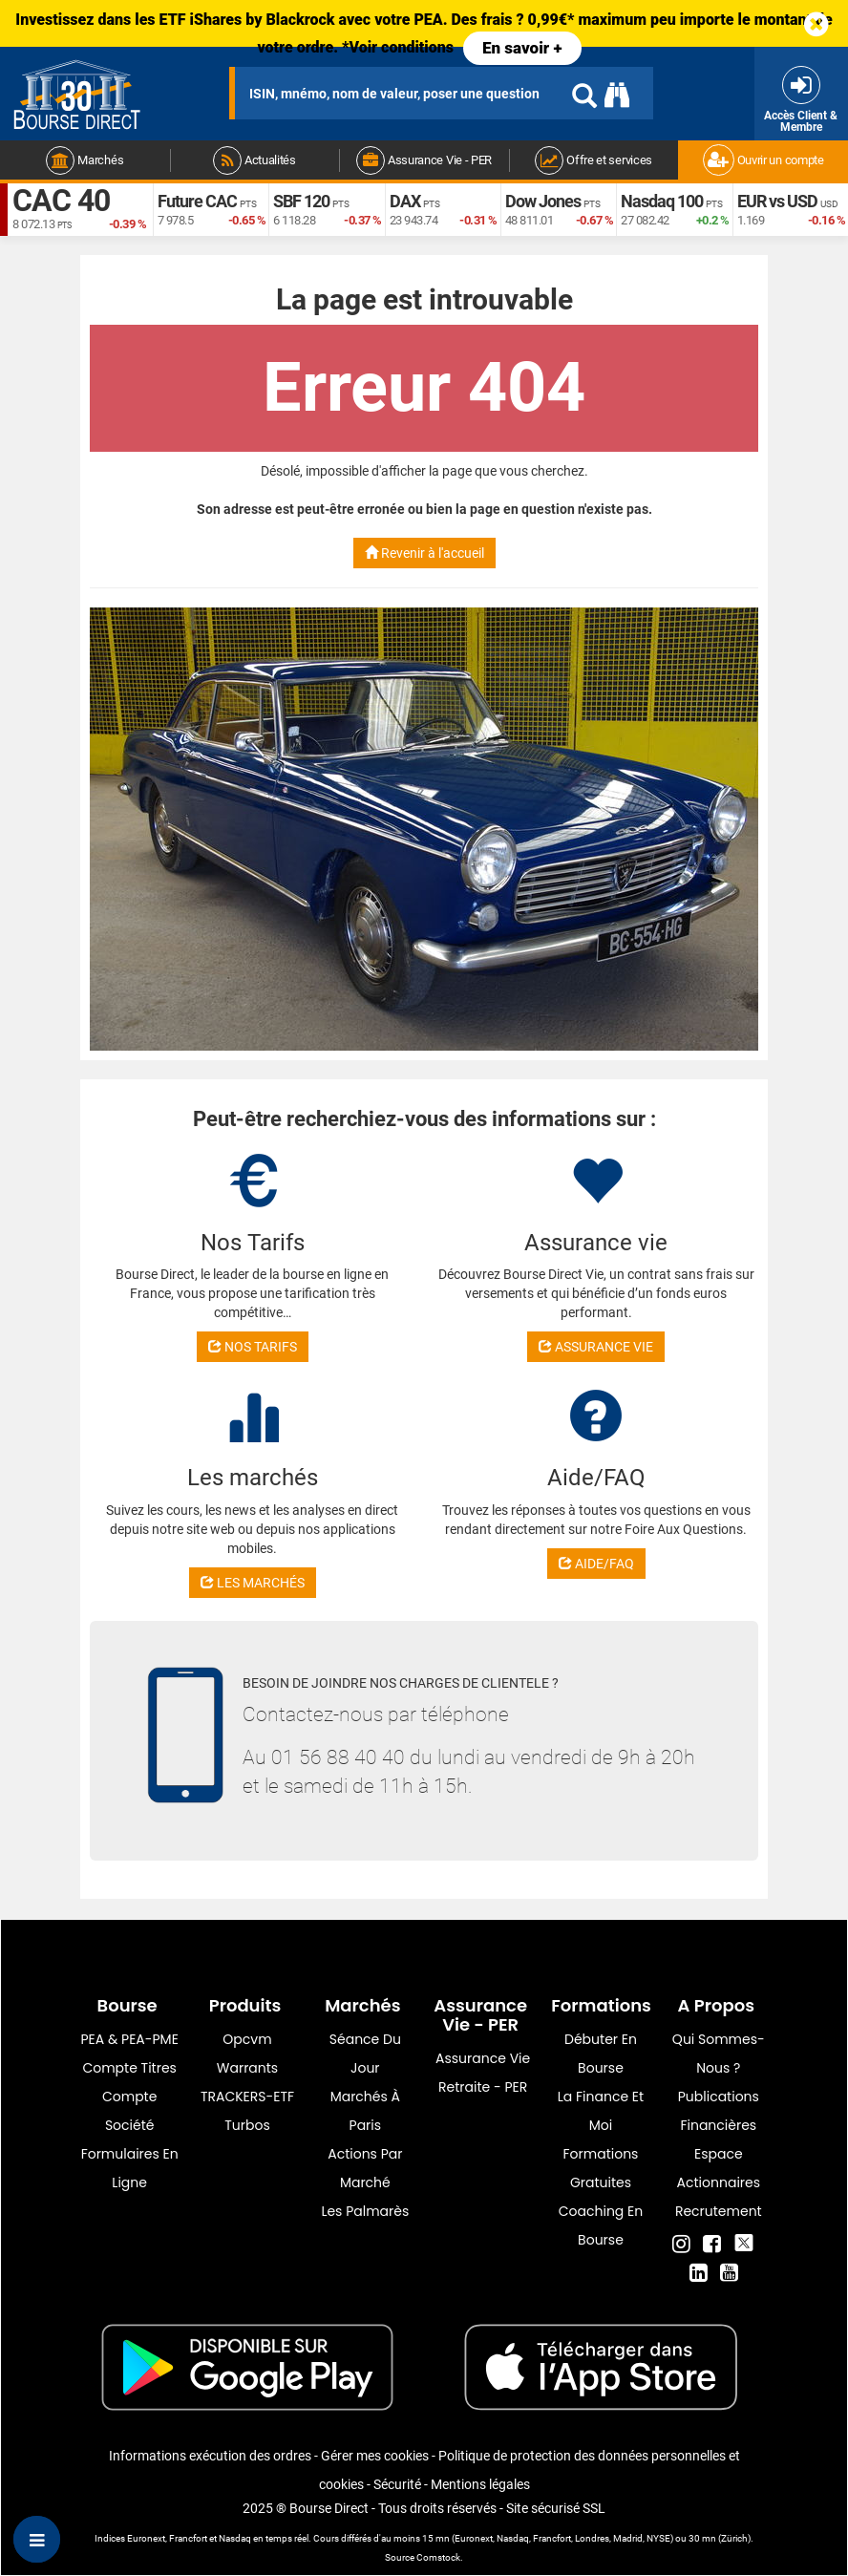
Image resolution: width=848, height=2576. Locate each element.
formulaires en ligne (130, 2168)
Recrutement (718, 2211)
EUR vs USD (777, 201)
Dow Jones (543, 201)
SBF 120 (301, 201)
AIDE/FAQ (596, 1563)
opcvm (247, 2039)
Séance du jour (365, 2053)
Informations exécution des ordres (210, 2455)
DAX (405, 201)
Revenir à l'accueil (424, 553)
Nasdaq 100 (662, 201)
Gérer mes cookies (375, 2455)
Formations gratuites (601, 2168)
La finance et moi (601, 2111)
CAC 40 (61, 200)
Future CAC (197, 201)
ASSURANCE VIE (596, 1346)
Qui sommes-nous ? (718, 2053)
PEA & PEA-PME (130, 2039)
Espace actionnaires (718, 2168)
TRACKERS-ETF (247, 2096)
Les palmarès (365, 2211)
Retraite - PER (482, 2087)
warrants (247, 2067)
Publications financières (718, 2111)
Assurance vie (482, 2058)
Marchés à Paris (365, 2111)
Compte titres (129, 2067)
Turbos (247, 2125)
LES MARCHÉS (253, 1582)
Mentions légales (480, 2484)
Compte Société (129, 2111)
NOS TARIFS (252, 1346)
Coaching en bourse (601, 2225)
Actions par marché (365, 2168)
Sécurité (397, 2484)
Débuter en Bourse (600, 2053)
